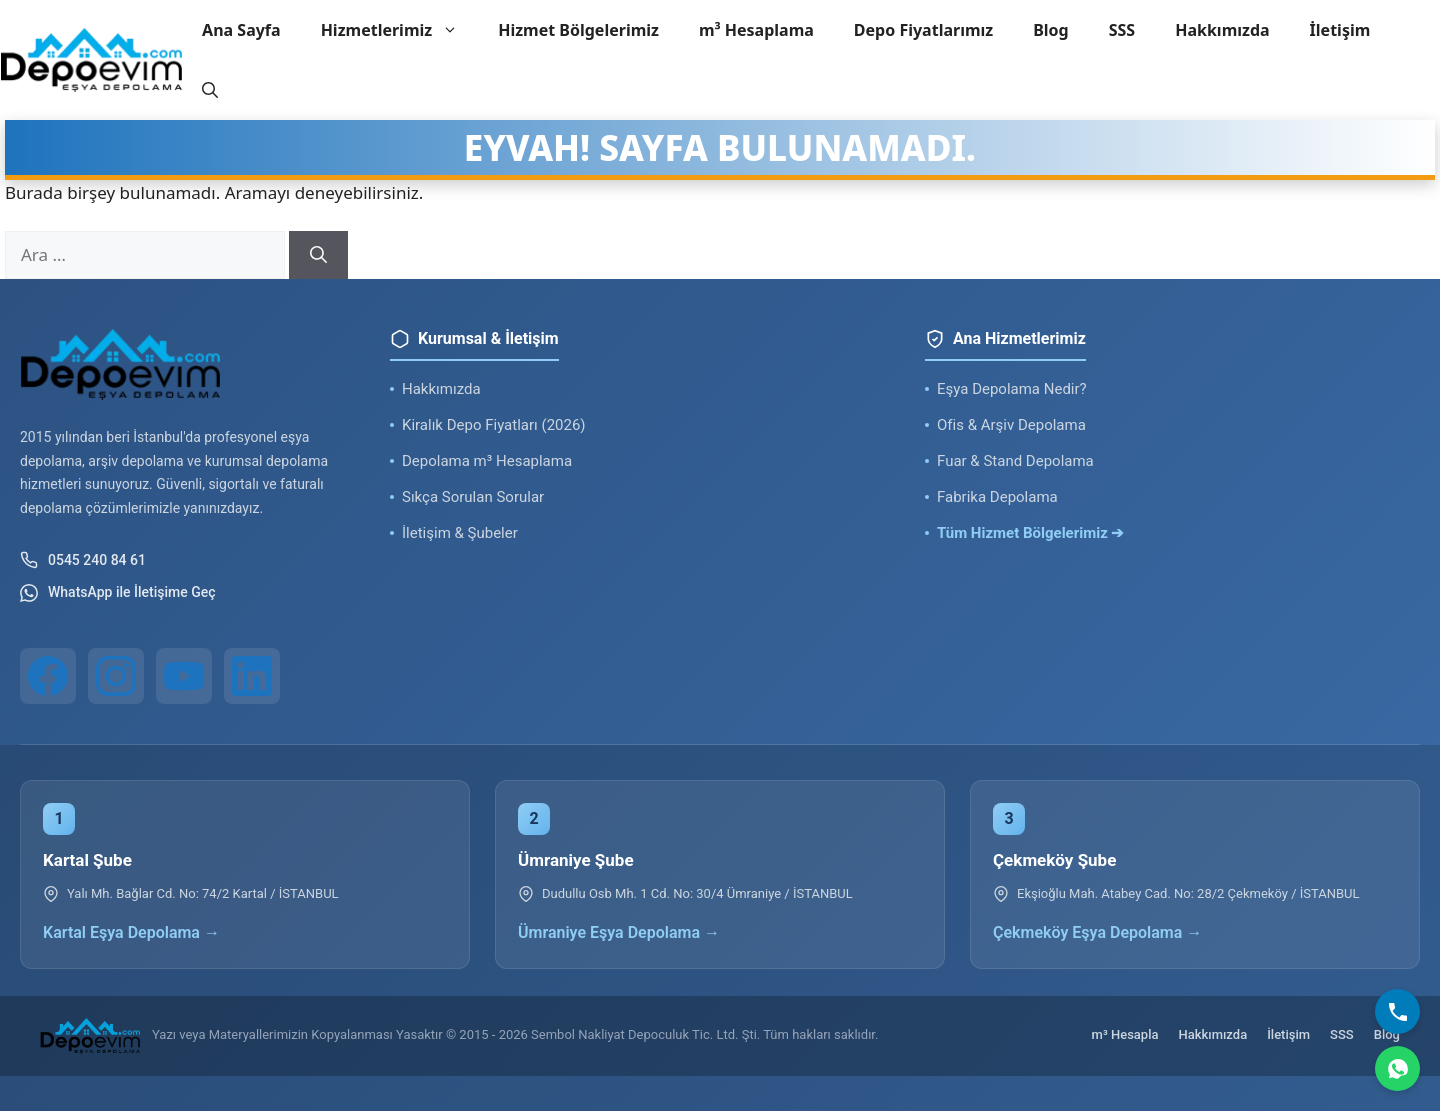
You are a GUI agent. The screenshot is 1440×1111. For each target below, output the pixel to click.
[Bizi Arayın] (1397, 1011)
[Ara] (318, 255)
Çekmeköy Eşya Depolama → (1097, 932)
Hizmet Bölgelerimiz (578, 30)
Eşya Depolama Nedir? (1012, 389)
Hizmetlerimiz (400, 30)
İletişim (1340, 30)
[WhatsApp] (1397, 1068)
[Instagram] (116, 676)
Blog (1051, 30)
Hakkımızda (1222, 30)
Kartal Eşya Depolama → (131, 932)
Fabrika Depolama (997, 497)
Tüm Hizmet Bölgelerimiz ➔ (1031, 533)
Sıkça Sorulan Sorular (473, 497)
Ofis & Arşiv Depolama (1011, 425)
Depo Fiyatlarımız (923, 30)
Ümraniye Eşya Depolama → (619, 932)
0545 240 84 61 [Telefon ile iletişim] (83, 560)
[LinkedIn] (252, 676)
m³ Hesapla (1125, 1034)
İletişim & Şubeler (460, 533)
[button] (210, 90)
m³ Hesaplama (756, 30)
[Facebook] (48, 676)
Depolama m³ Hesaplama (487, 461)
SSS (1122, 30)
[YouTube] (184, 676)
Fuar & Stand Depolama (1015, 461)
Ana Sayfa (241, 30)
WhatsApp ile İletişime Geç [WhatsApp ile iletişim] (118, 593)
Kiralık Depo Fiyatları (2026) (494, 425)
